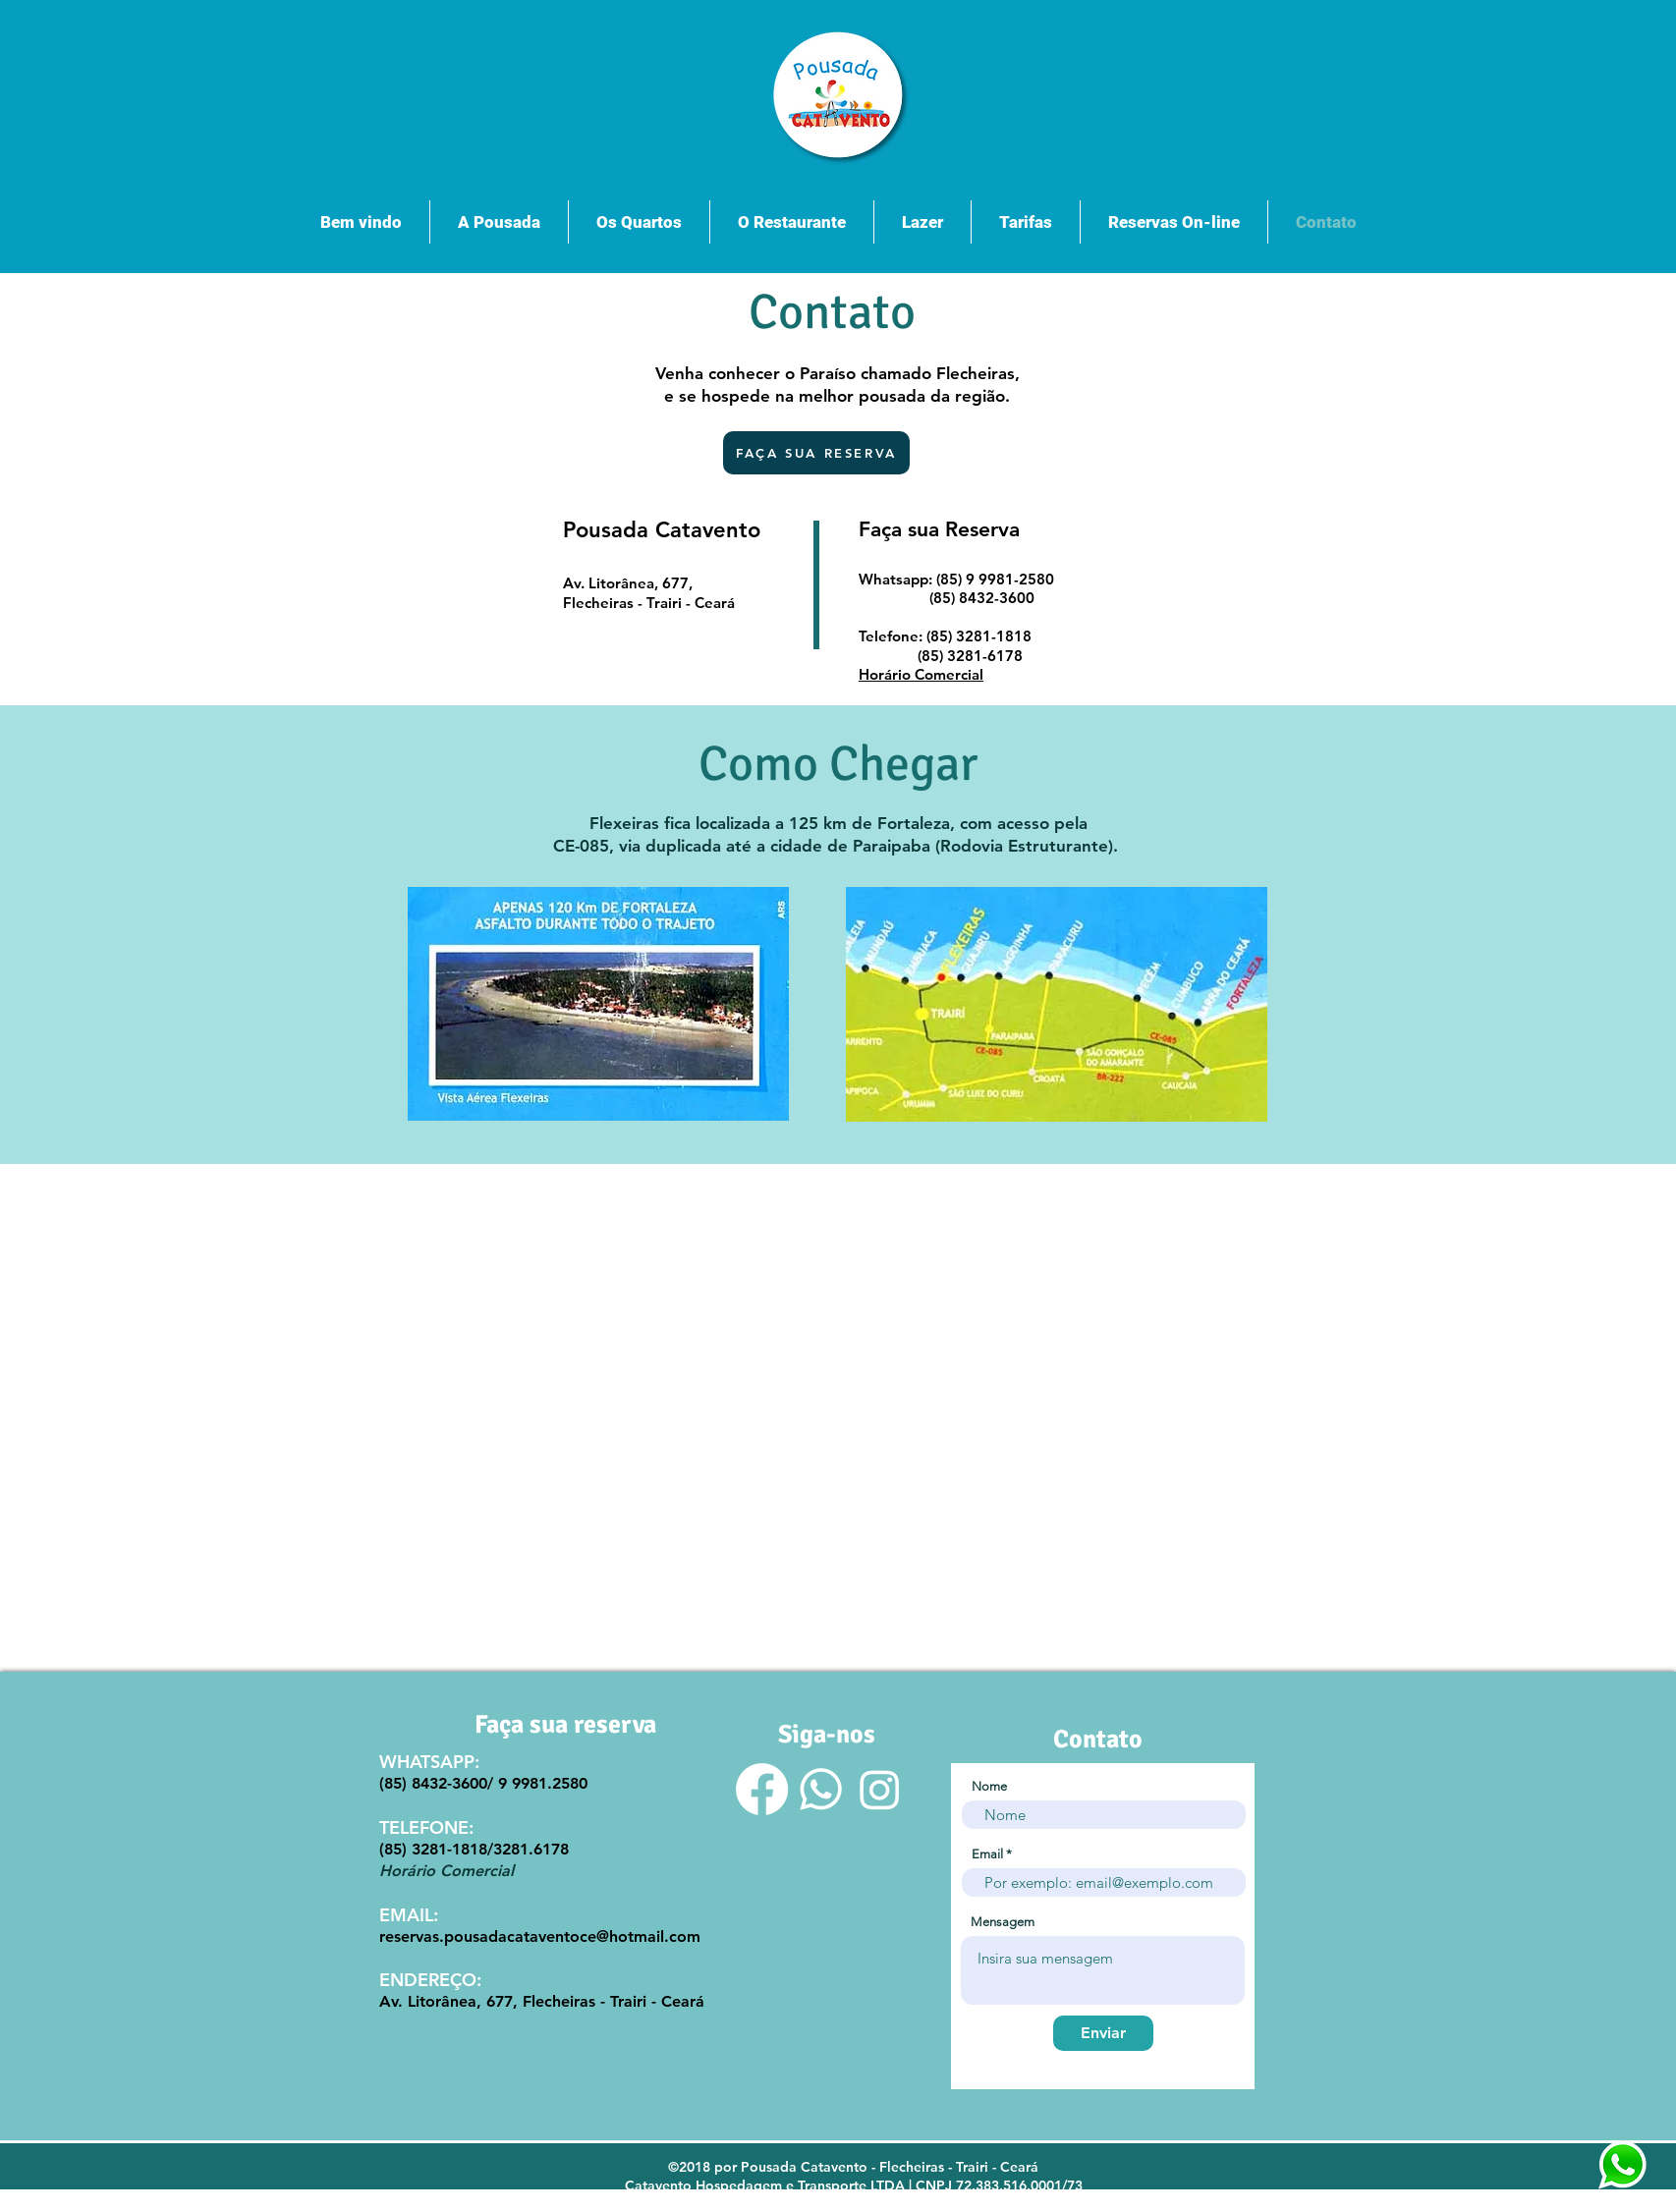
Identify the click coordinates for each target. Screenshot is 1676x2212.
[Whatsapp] (821, 1789)
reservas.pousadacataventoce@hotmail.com (539, 1936)
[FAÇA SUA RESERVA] (816, 452)
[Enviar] (1103, 2033)
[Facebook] (762, 1789)
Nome (989, 1786)
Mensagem (1002, 1921)
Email (987, 1854)
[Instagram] (880, 1789)
